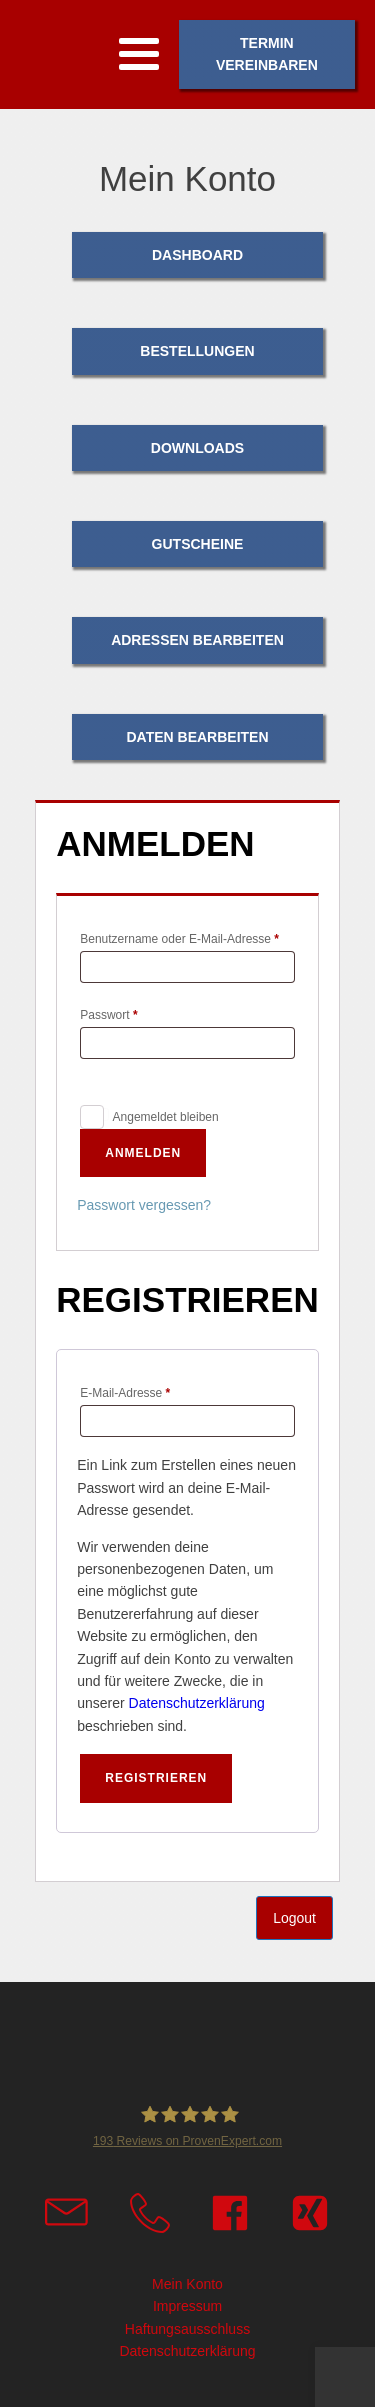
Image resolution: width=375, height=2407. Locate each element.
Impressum (187, 2306)
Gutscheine (198, 544)
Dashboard (197, 255)
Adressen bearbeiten (197, 640)
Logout (294, 1918)
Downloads (197, 448)
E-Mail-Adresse (155, 1390)
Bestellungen (197, 351)
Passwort (139, 1012)
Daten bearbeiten (197, 737)
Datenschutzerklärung (197, 1703)
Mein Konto (187, 2284)
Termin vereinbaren (267, 54)
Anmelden (143, 1153)
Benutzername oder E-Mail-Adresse (187, 936)
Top (356, 2388)
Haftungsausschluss (187, 2329)
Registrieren (156, 1778)
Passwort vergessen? (144, 1205)
